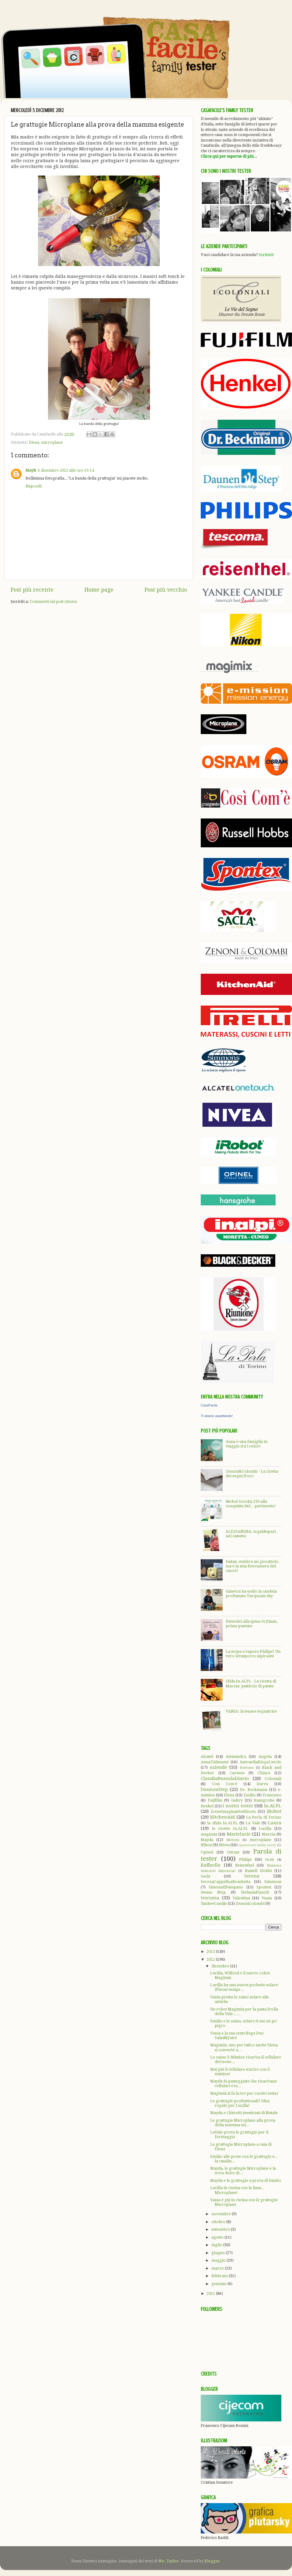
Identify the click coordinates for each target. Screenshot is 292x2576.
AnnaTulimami (214, 1762)
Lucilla (265, 1828)
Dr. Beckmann (254, 1789)
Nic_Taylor (168, 2561)
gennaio (219, 2283)
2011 (211, 2293)
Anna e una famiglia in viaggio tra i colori (246, 1443)
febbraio (220, 2276)
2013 (211, 1951)
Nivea (224, 1845)
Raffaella (211, 1865)
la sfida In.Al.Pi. (222, 1823)
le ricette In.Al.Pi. (230, 1828)
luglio (217, 2245)
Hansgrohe (264, 1800)
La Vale (253, 1823)
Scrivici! (266, 254)
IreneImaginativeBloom (233, 1811)
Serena (251, 1876)
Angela (265, 1756)
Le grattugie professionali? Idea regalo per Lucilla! (239, 2103)
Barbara (247, 1767)
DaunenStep (214, 1789)
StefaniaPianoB (255, 1892)
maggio (219, 2260)
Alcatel (207, 1756)
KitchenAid (222, 1817)
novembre (221, 2214)
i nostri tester (238, 1806)
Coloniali (273, 1778)
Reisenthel (244, 1865)
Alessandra (236, 1756)
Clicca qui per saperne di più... (229, 156)
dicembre (220, 1966)
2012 (211, 1959)
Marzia (268, 1834)
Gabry (237, 1800)
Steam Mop (213, 1892)
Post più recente (32, 590)
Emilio (250, 1795)
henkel (207, 1806)
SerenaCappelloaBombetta (225, 1881)
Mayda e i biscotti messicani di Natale (244, 2112)
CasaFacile (209, 1405)
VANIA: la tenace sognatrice (251, 1711)
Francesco (272, 1795)
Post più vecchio (165, 590)
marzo (218, 2268)
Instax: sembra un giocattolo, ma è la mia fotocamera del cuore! (252, 1566)
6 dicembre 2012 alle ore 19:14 (66, 470)
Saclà (205, 1876)
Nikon (206, 1845)
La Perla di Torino (263, 1817)
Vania (267, 1898)
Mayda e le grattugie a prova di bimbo (245, 2180)
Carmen (237, 1773)
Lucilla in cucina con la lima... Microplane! (237, 2190)
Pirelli (269, 1859)
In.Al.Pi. (272, 1806)
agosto (217, 2237)
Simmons (272, 1881)
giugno (218, 2252)
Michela (232, 1840)
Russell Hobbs (258, 1870)
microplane (52, 442)
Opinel (207, 1852)
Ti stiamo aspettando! (217, 1416)
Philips (245, 1859)
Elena (34, 442)
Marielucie (239, 1834)
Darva (262, 1784)
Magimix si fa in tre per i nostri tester (244, 2093)
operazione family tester (257, 1845)
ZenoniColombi (250, 1903)
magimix (209, 1834)
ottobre (218, 2221)
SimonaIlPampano (226, 1887)
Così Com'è (225, 1784)
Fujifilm (215, 1800)
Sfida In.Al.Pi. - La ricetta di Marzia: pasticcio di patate (251, 1683)
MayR (31, 470)
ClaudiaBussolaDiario (225, 1778)
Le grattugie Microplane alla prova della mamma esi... (242, 2122)
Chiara (264, 1773)
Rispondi (34, 486)
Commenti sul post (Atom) (53, 601)
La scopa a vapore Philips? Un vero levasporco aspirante (253, 1653)
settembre (221, 2229)
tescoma (210, 1898)
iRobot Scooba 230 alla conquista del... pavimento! (251, 1503)
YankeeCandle (214, 1903)
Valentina (241, 1898)
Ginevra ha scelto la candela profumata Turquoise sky (251, 1593)
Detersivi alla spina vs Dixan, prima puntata (251, 1623)
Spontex (263, 1887)
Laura (274, 1823)
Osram (233, 1852)
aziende (218, 1767)
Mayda (207, 1839)
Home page (99, 590)
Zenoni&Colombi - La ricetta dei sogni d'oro (252, 1473)
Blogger (212, 2561)
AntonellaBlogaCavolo (260, 1762)
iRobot (274, 1811)
